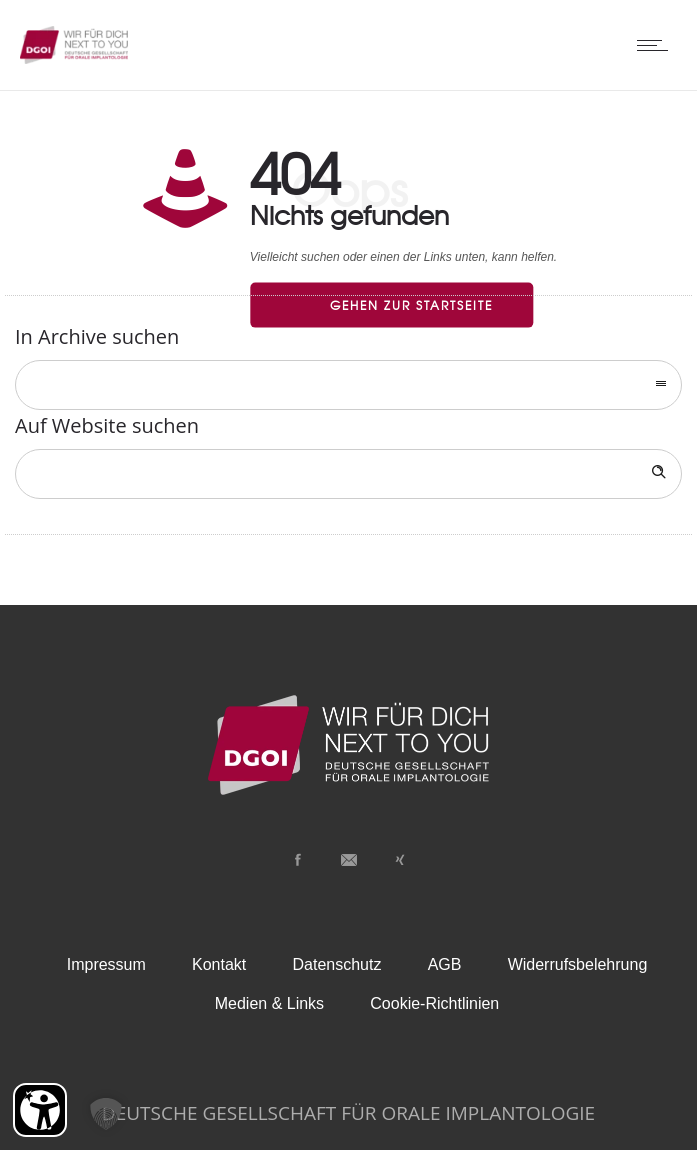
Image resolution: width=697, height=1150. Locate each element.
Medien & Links (269, 1003)
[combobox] (348, 385)
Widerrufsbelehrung (578, 964)
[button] (106, 1114)
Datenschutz (337, 964)
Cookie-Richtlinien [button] (434, 1003)
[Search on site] (348, 474)
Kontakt (219, 964)
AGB (445, 964)
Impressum (106, 964)
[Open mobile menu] (657, 45)
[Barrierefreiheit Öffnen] (40, 1110)
